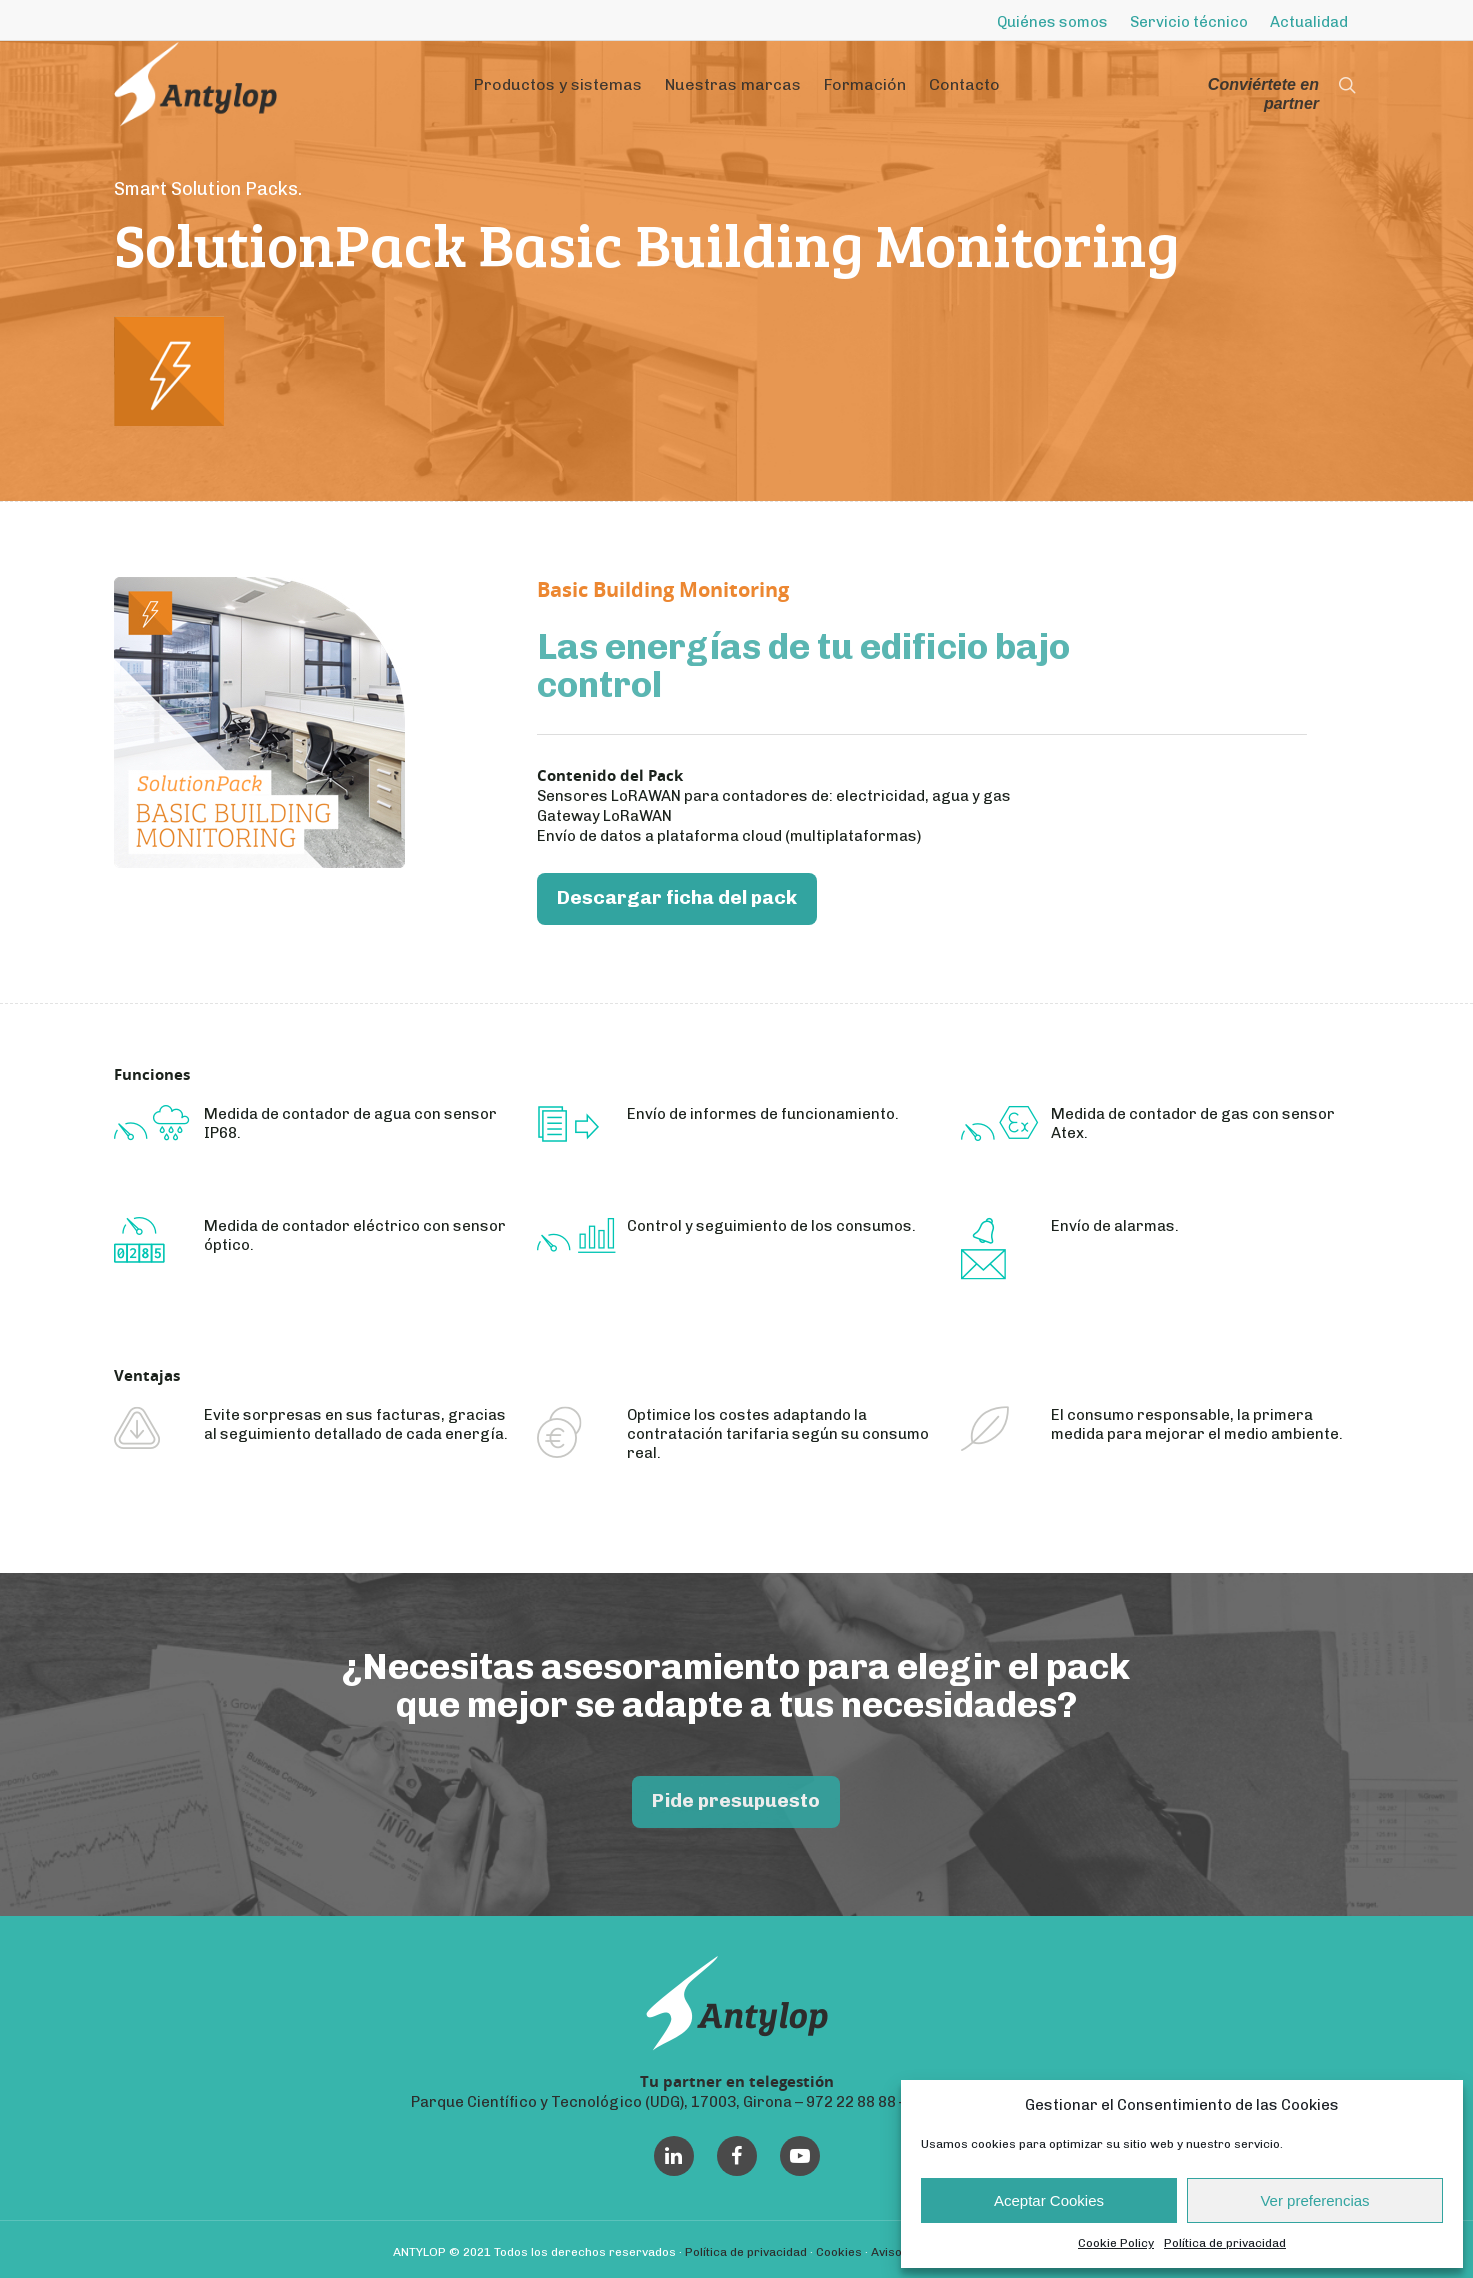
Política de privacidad (1225, 2243)
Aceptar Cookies (1049, 2200)
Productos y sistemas (558, 84)
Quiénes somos (1052, 22)
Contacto (964, 84)
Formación (865, 84)
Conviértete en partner (1263, 94)
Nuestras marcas (733, 84)
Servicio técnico (1189, 22)
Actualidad (1309, 22)
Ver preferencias (1314, 2200)
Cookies (839, 2252)
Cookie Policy (1116, 2243)
